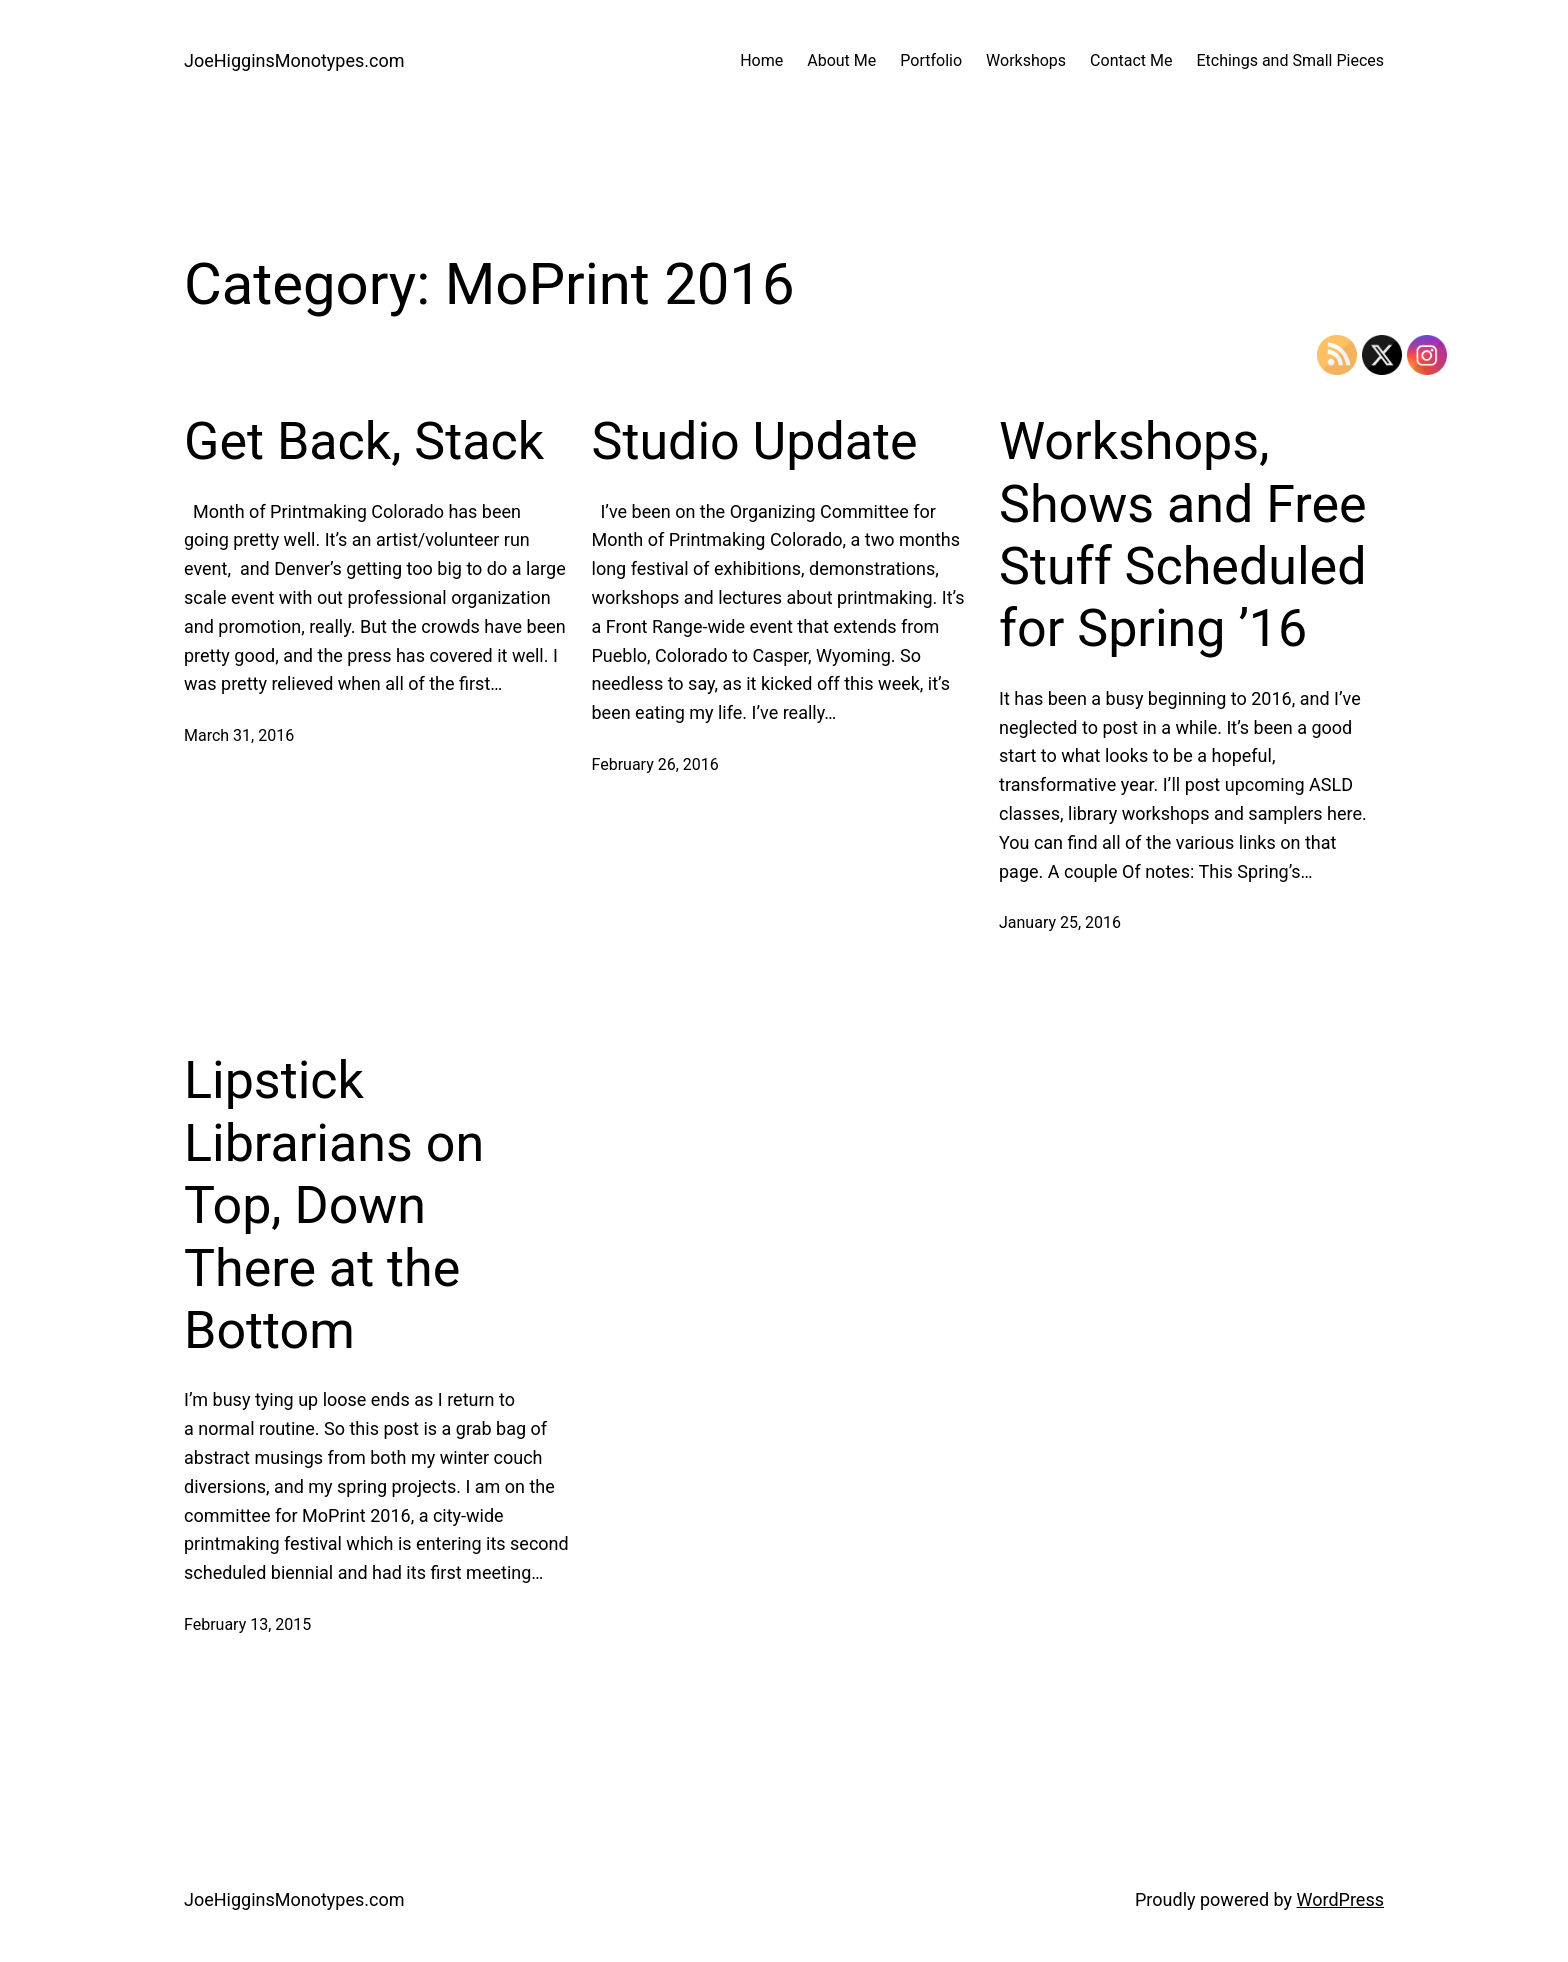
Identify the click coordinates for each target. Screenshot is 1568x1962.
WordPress (1340, 1899)
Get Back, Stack (364, 441)
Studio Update (755, 441)
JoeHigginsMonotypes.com (294, 60)
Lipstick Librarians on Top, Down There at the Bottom (334, 1205)
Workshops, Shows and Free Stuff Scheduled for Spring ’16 (1183, 535)
